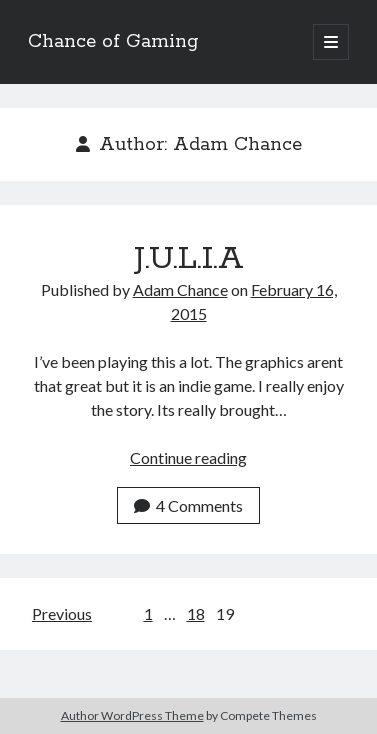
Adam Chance (180, 289)
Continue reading (188, 457)
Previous (62, 613)
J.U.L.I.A (189, 259)
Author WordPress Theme (132, 715)
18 (196, 613)
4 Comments (188, 505)
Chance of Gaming (113, 42)
